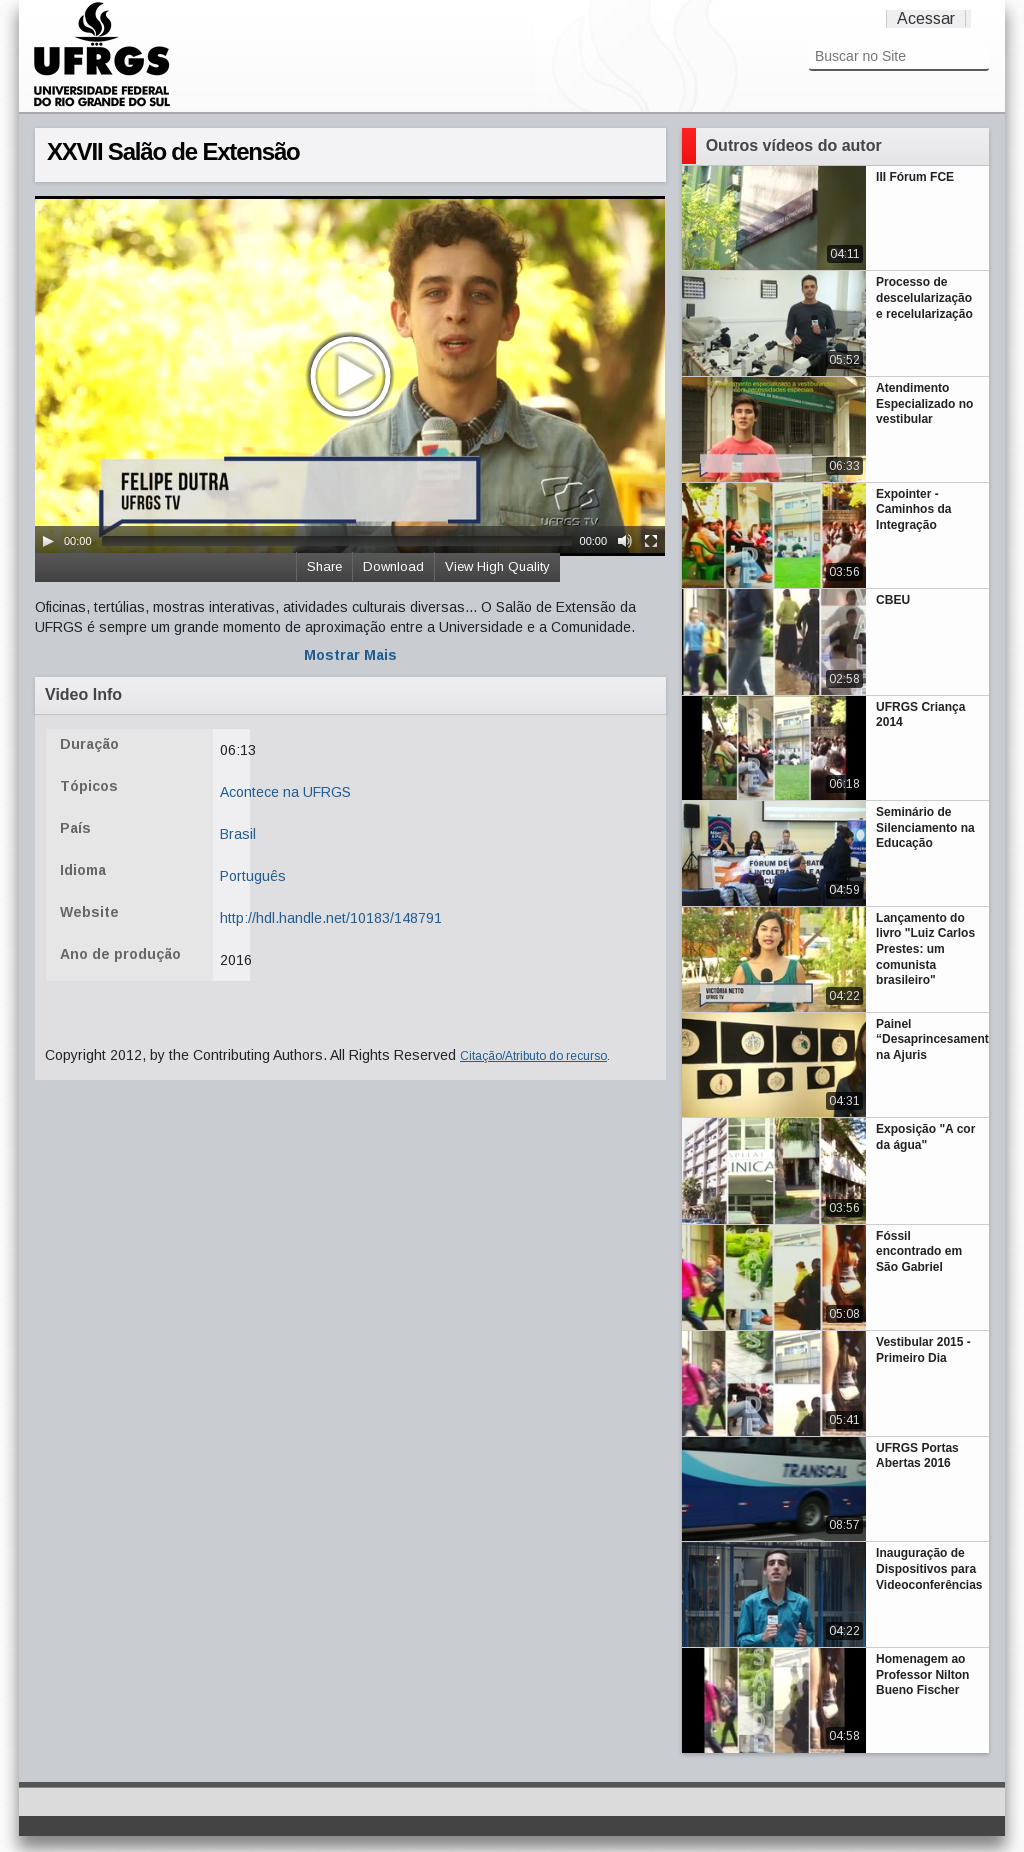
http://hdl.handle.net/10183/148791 (331, 918)
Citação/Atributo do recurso (533, 1056)
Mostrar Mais (350, 655)
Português (253, 876)
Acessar (926, 18)
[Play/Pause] (48, 541)
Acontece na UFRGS (285, 792)
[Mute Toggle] (625, 541)
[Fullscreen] (651, 541)
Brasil (238, 834)
